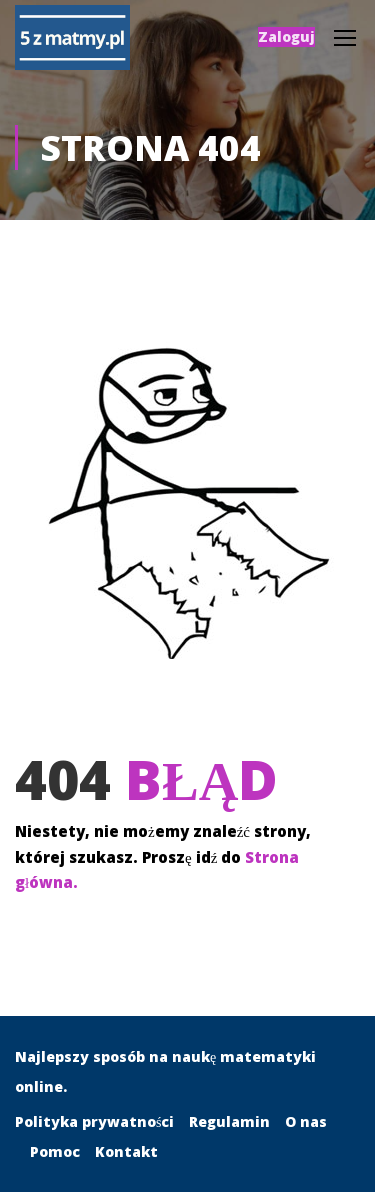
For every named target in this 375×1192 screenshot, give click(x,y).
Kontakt (126, 1151)
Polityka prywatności (94, 1121)
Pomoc (55, 1151)
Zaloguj (286, 36)
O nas (306, 1121)
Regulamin (229, 1121)
